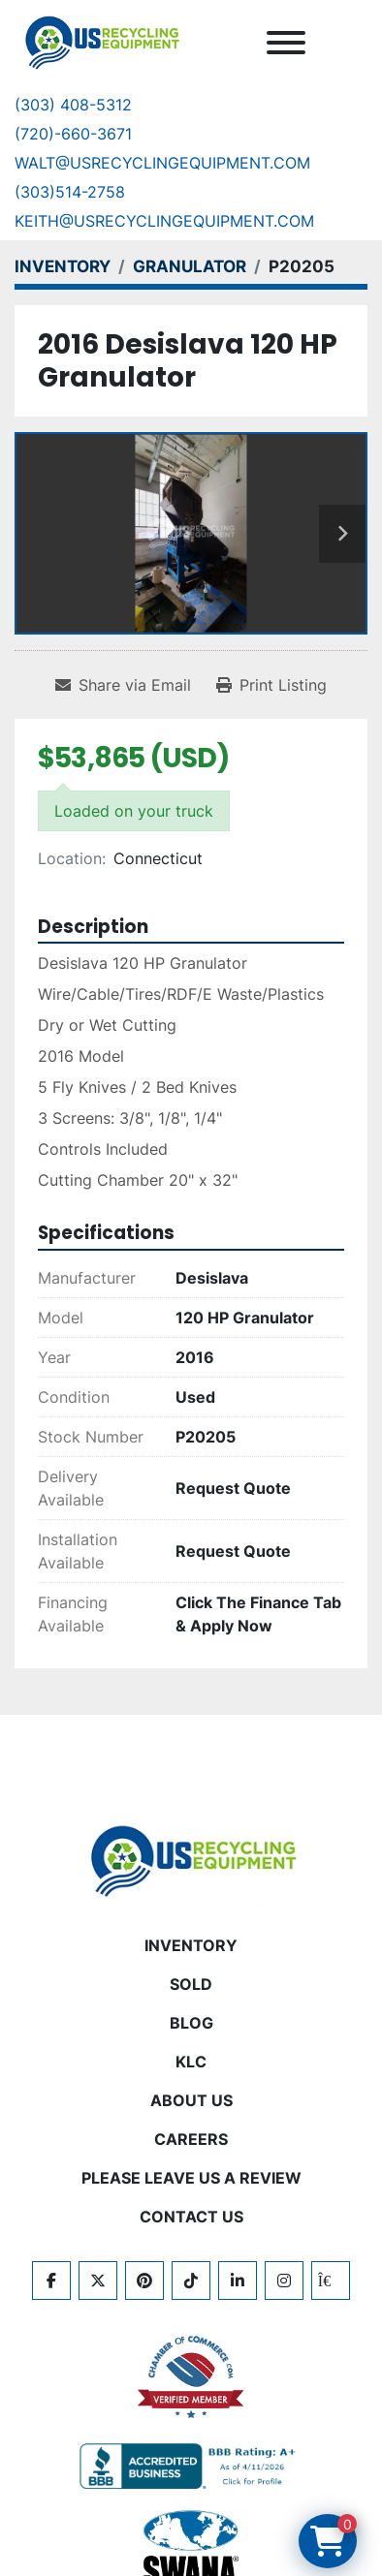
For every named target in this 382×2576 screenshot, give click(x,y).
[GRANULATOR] (189, 266)
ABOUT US (191, 2100)
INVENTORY (191, 1945)
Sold (191, 1984)
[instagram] (284, 2280)
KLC (191, 2061)
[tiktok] (191, 2280)
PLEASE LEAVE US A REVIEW (191, 2178)
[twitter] (98, 2280)
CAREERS (191, 2139)
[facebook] (51, 2280)
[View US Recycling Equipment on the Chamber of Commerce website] (191, 2377)
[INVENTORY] (63, 266)
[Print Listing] (271, 685)
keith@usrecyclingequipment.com (164, 221)
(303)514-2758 (70, 192)
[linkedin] (237, 2280)
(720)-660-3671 (73, 133)
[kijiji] (330, 2280)
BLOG (191, 2023)
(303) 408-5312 (73, 104)
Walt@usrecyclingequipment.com (162, 162)
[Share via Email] (123, 685)
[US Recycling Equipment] (191, 1859)
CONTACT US (191, 2216)
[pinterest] (144, 2280)
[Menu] (286, 42)
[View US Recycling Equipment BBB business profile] (191, 2466)
